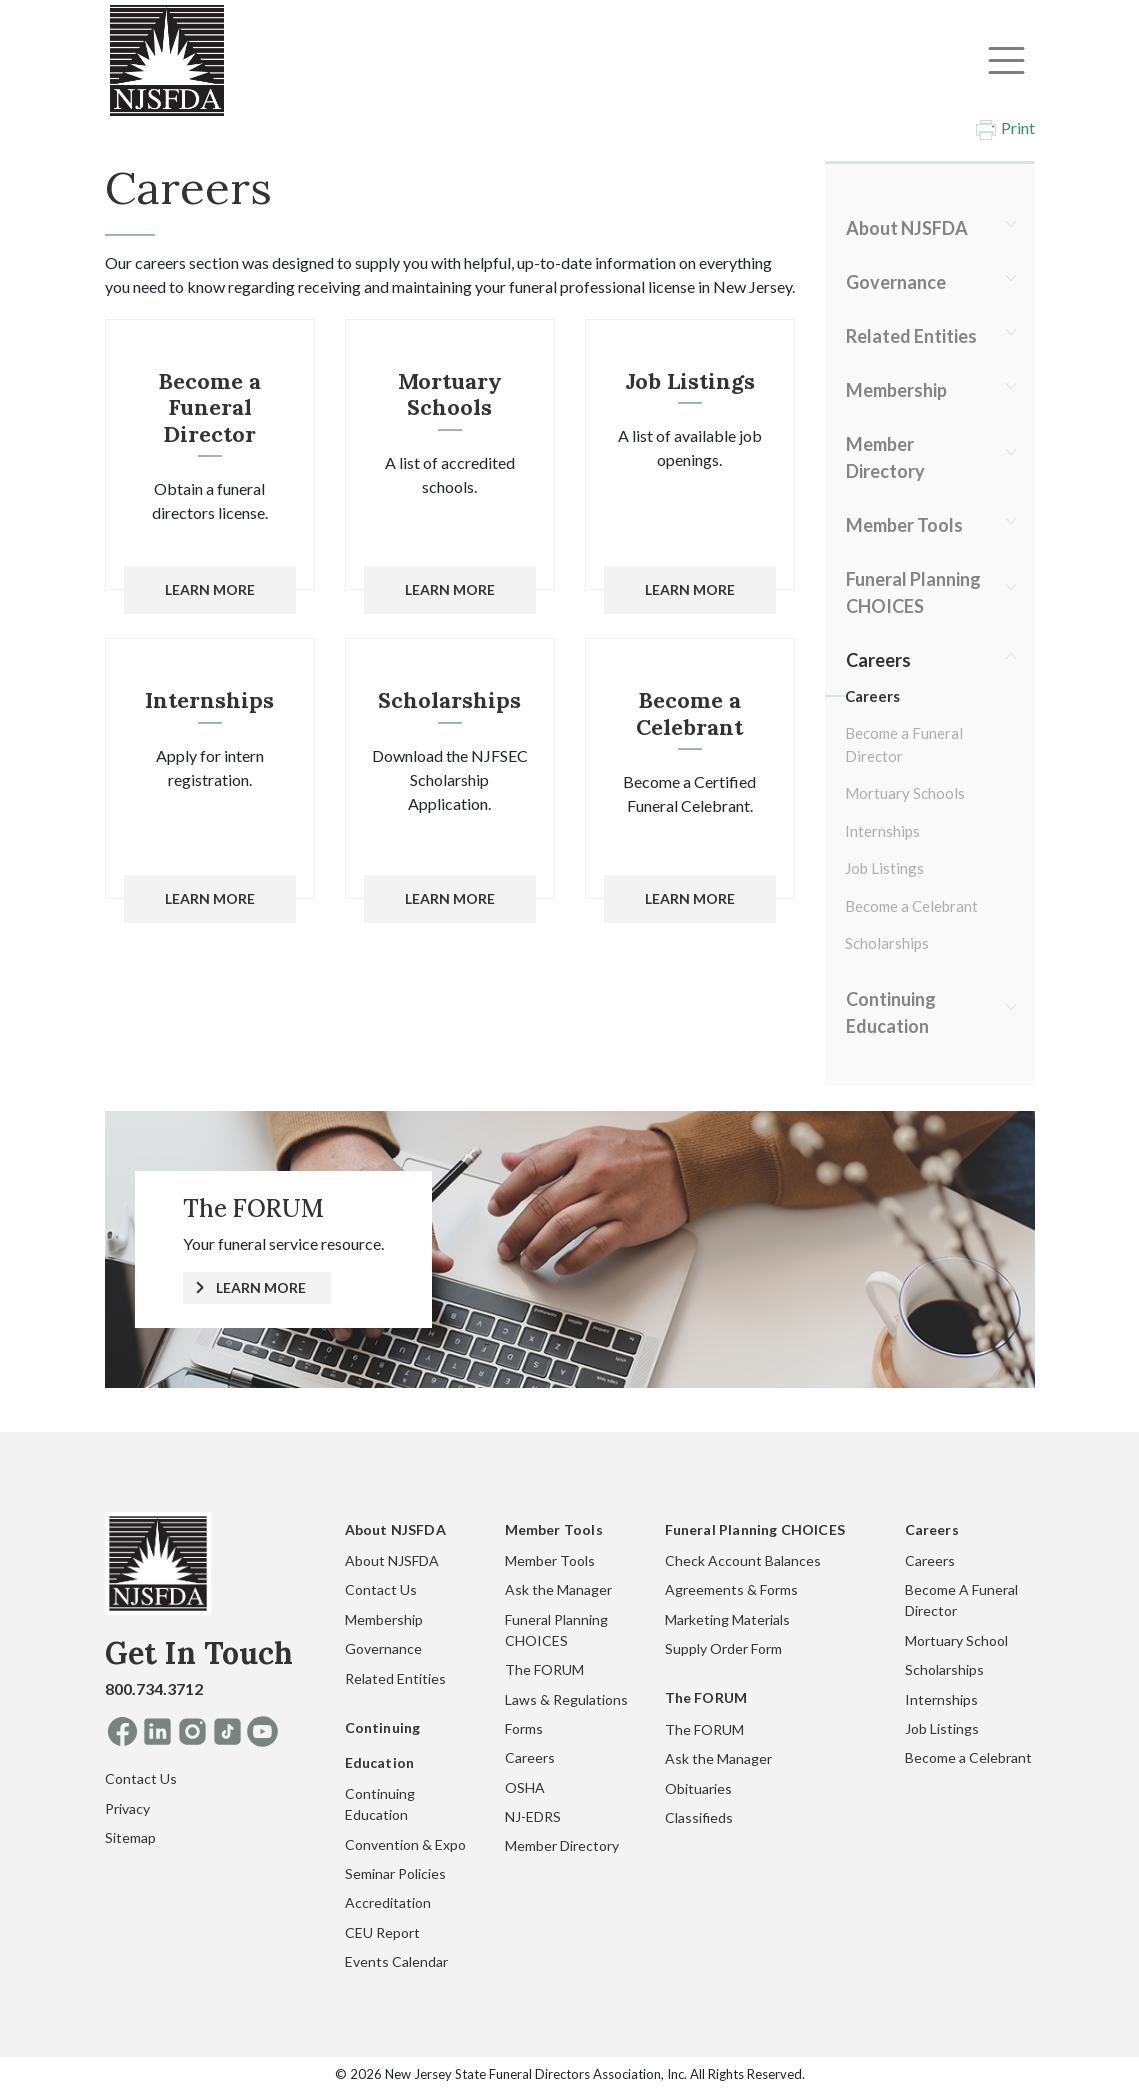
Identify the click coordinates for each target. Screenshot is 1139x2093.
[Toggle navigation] (1006, 60)
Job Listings (884, 868)
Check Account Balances (743, 1560)
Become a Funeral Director (904, 744)
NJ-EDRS (533, 1816)
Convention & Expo (405, 1844)
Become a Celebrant (911, 906)
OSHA (525, 1787)
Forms (524, 1728)
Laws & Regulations (566, 1699)
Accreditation (388, 1902)
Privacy (127, 1808)
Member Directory (885, 457)
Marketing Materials (727, 1619)
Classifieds (699, 1817)
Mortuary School (956, 1640)
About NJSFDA (907, 228)
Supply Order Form (723, 1648)
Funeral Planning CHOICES (913, 592)
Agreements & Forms (731, 1589)
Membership (896, 390)
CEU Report (382, 1932)
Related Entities (911, 336)
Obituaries (698, 1788)
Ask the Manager (558, 1589)
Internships (882, 831)
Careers (878, 660)
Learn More (210, 589)
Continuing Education (891, 1012)
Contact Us (141, 1778)
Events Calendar (396, 1961)
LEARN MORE (261, 1287)
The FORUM (544, 1669)
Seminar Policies (395, 1873)
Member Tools (904, 525)
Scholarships (887, 943)
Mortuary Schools (905, 793)
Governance (896, 282)
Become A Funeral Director (961, 1600)
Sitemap (130, 1837)
